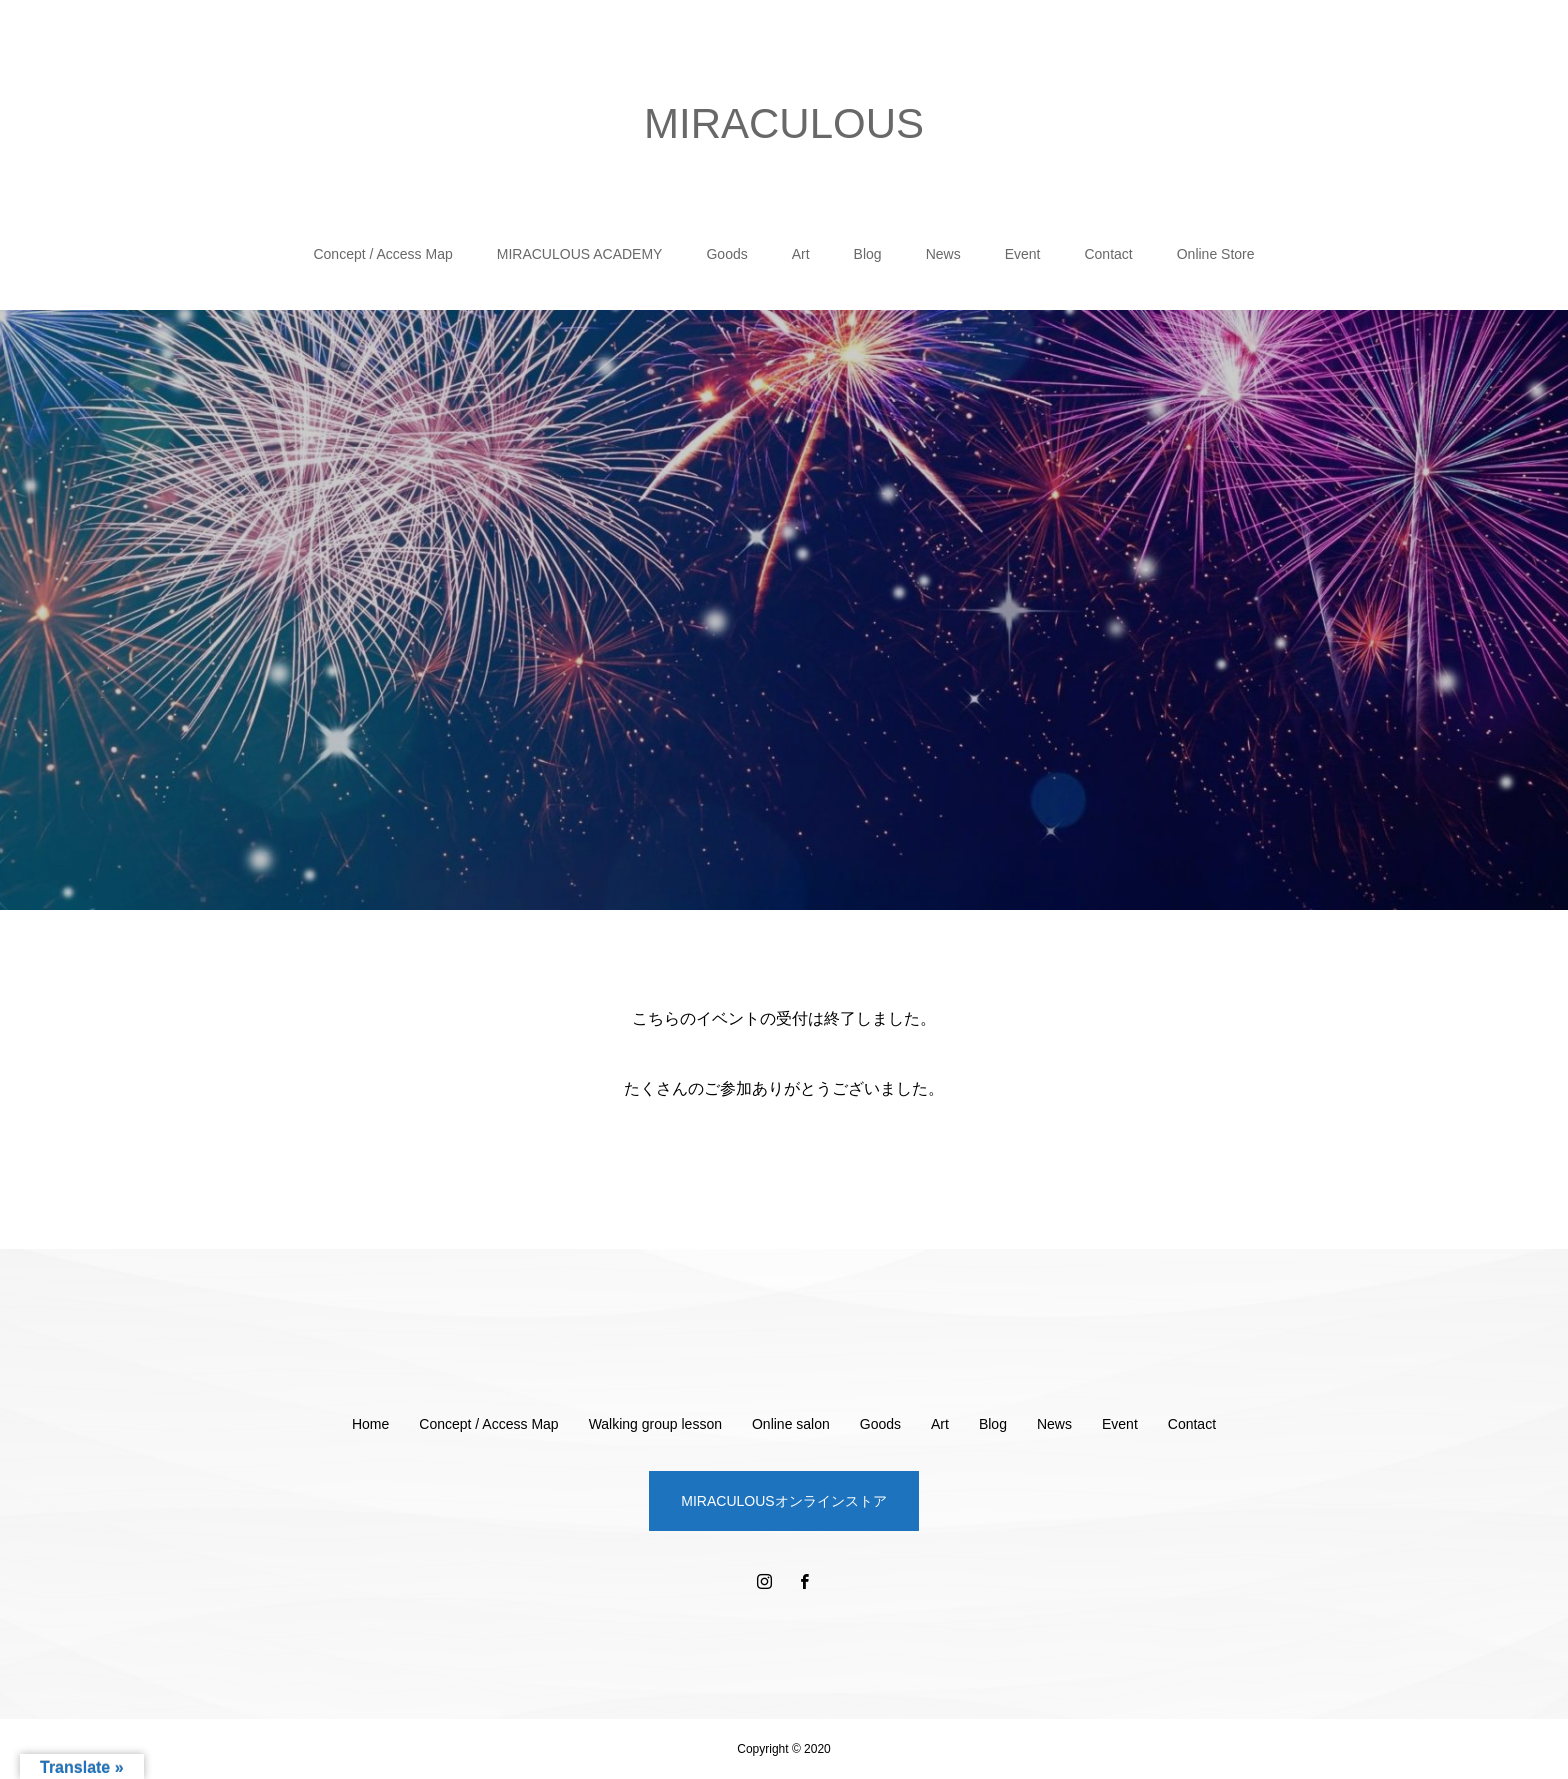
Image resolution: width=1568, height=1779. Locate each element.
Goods (726, 254)
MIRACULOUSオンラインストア (783, 1501)
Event (1023, 254)
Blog (868, 254)
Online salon (791, 1424)
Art (801, 254)
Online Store (1216, 254)
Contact (1108, 254)
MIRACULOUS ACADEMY (580, 254)
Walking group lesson (655, 1424)
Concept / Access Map (382, 254)
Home (370, 1424)
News (943, 254)
